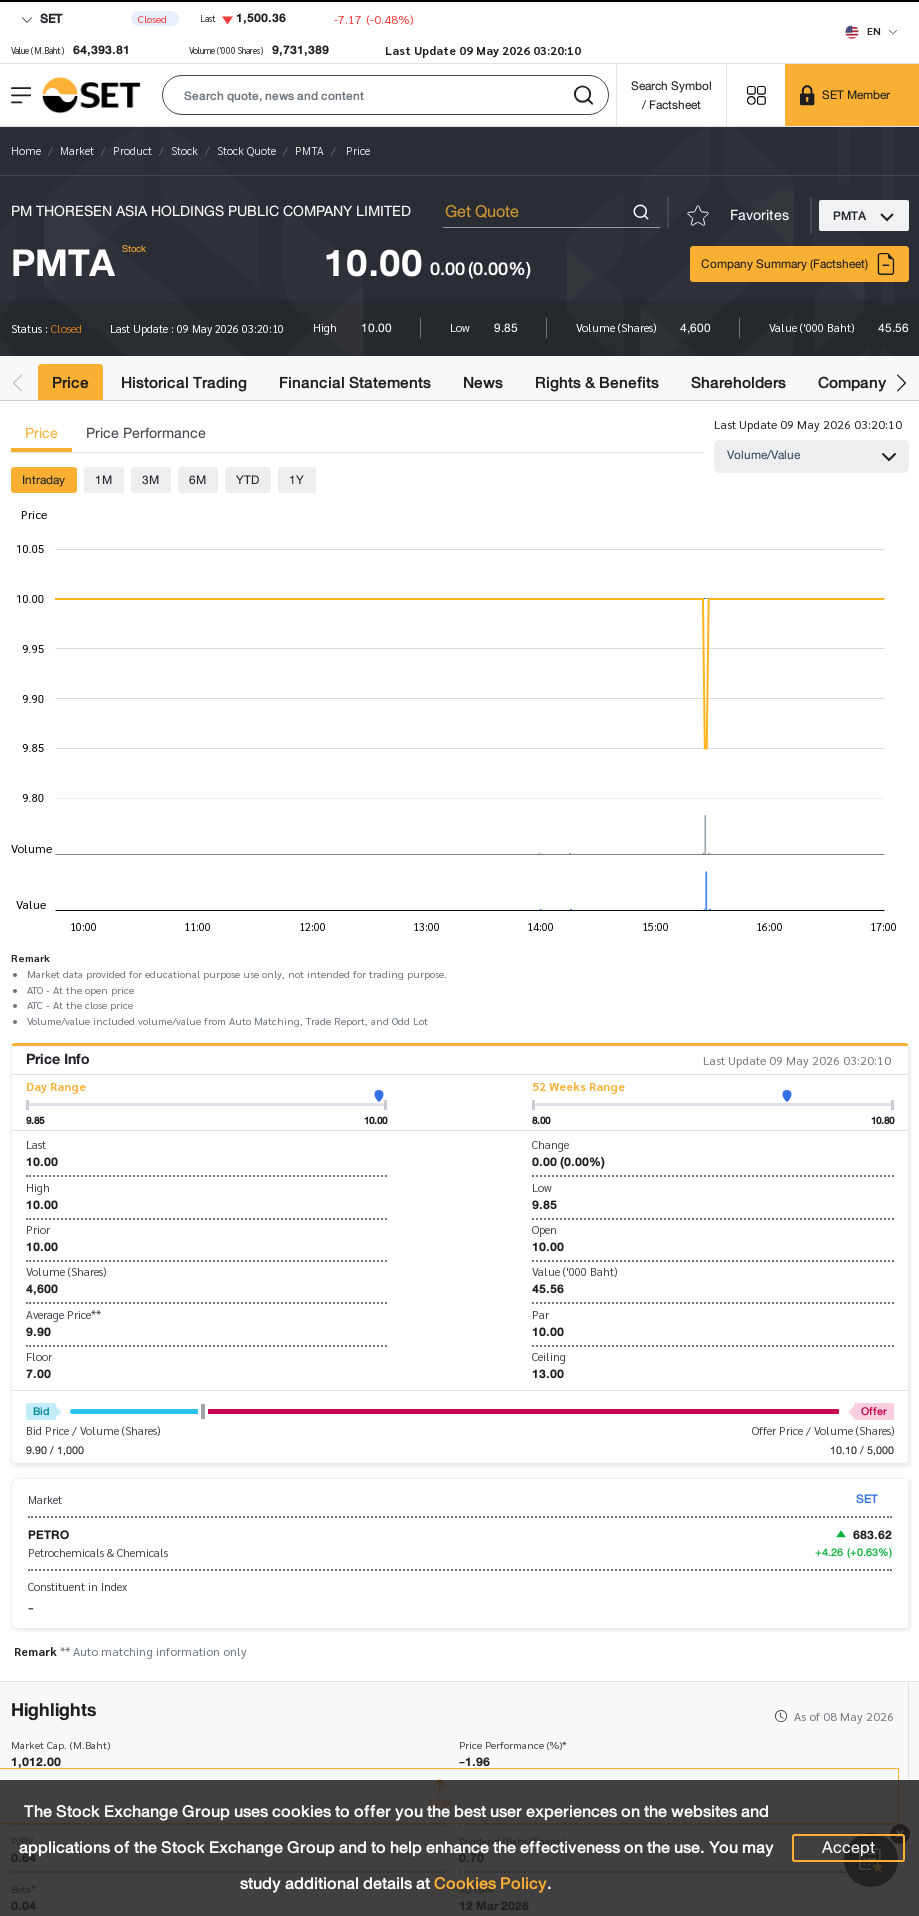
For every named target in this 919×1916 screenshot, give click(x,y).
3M (150, 479)
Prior (38, 1229)
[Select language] (871, 31)
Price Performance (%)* (513, 1745)
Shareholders (738, 382)
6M (197, 479)
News (483, 382)
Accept (848, 1848)
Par (540, 1314)
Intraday (43, 479)
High (38, 1187)
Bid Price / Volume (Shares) (93, 1430)
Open (544, 1229)
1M (103, 479)
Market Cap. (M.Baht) (60, 1745)
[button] (385, 95)
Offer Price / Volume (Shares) (823, 1430)
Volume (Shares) (66, 1271)
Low (542, 1187)
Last (36, 1144)
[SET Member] (852, 95)
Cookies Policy (490, 1883)
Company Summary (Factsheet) (799, 264)
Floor (39, 1356)
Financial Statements (355, 382)
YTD (247, 479)
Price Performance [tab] (146, 433)
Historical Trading (184, 382)
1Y (296, 479)
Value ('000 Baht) (574, 1271)
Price (70, 382)
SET (41, 18)
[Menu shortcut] (756, 94)
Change (550, 1144)
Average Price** (63, 1314)
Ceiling (549, 1356)
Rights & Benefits (597, 382)
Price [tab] (41, 433)
